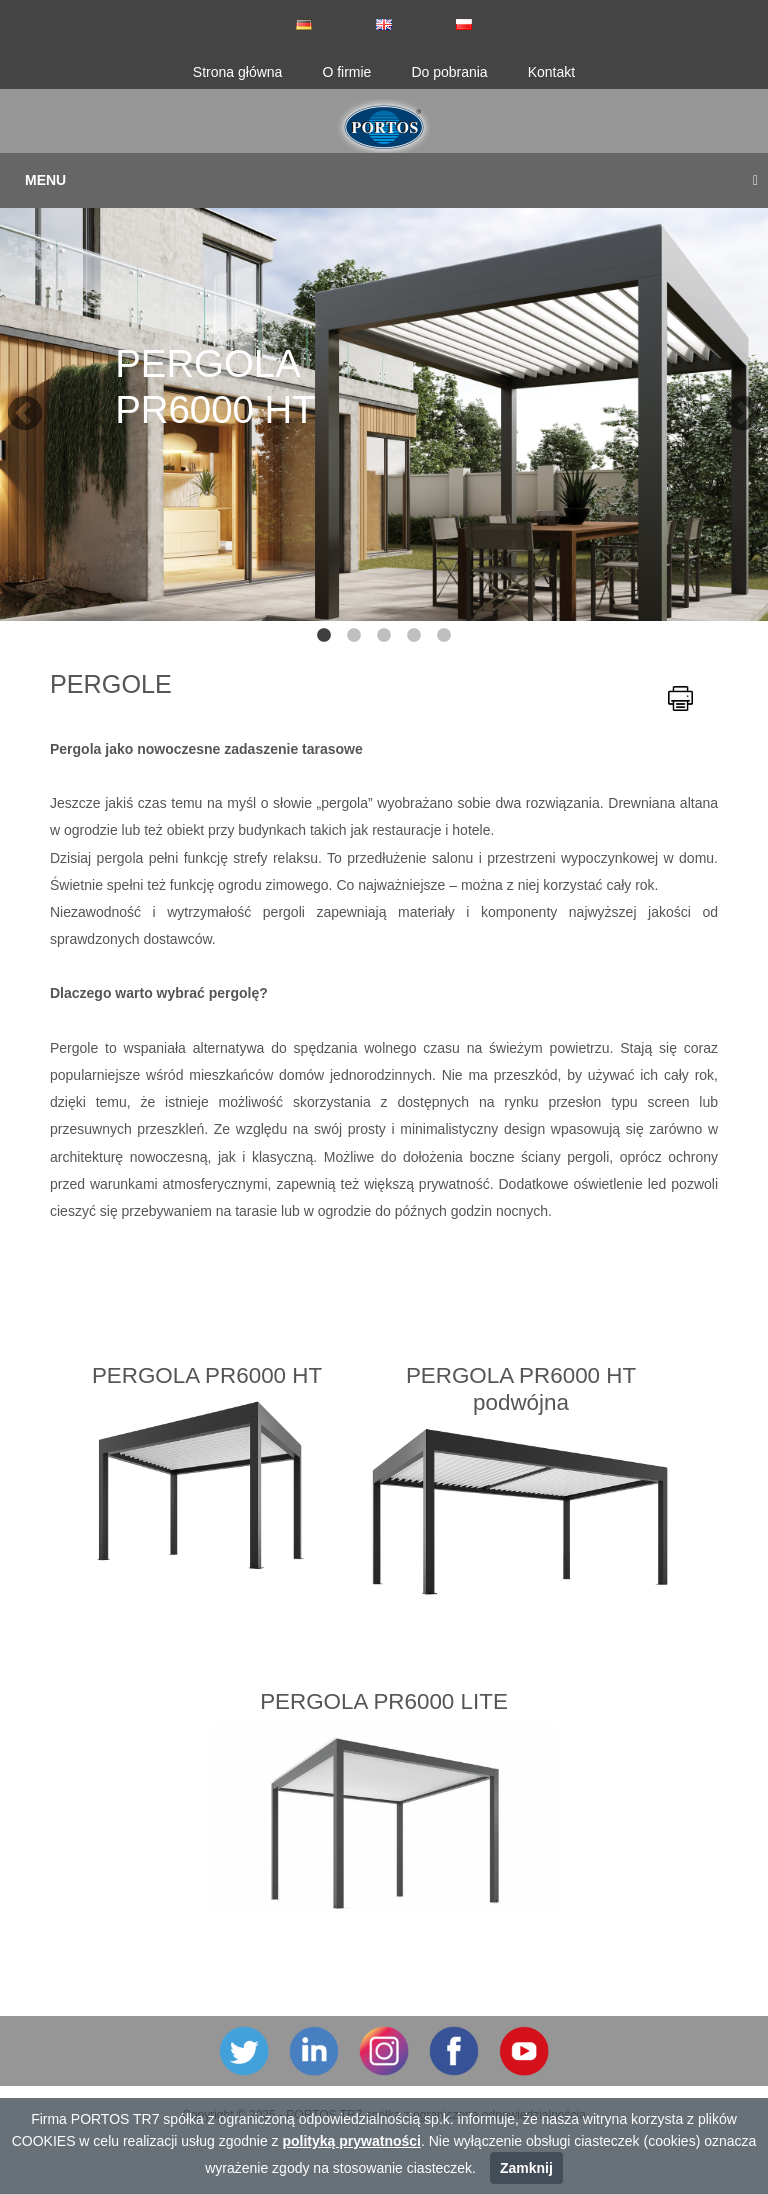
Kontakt (551, 72)
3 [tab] (384, 636)
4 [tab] (414, 636)
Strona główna (238, 72)
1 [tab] (324, 636)
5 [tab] (444, 636)
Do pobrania (449, 72)
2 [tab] (354, 636)
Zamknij (526, 2168)
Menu (391, 180)
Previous (15, 405)
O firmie (346, 72)
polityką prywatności (351, 2141)
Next (733, 405)
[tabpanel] (384, 405)
